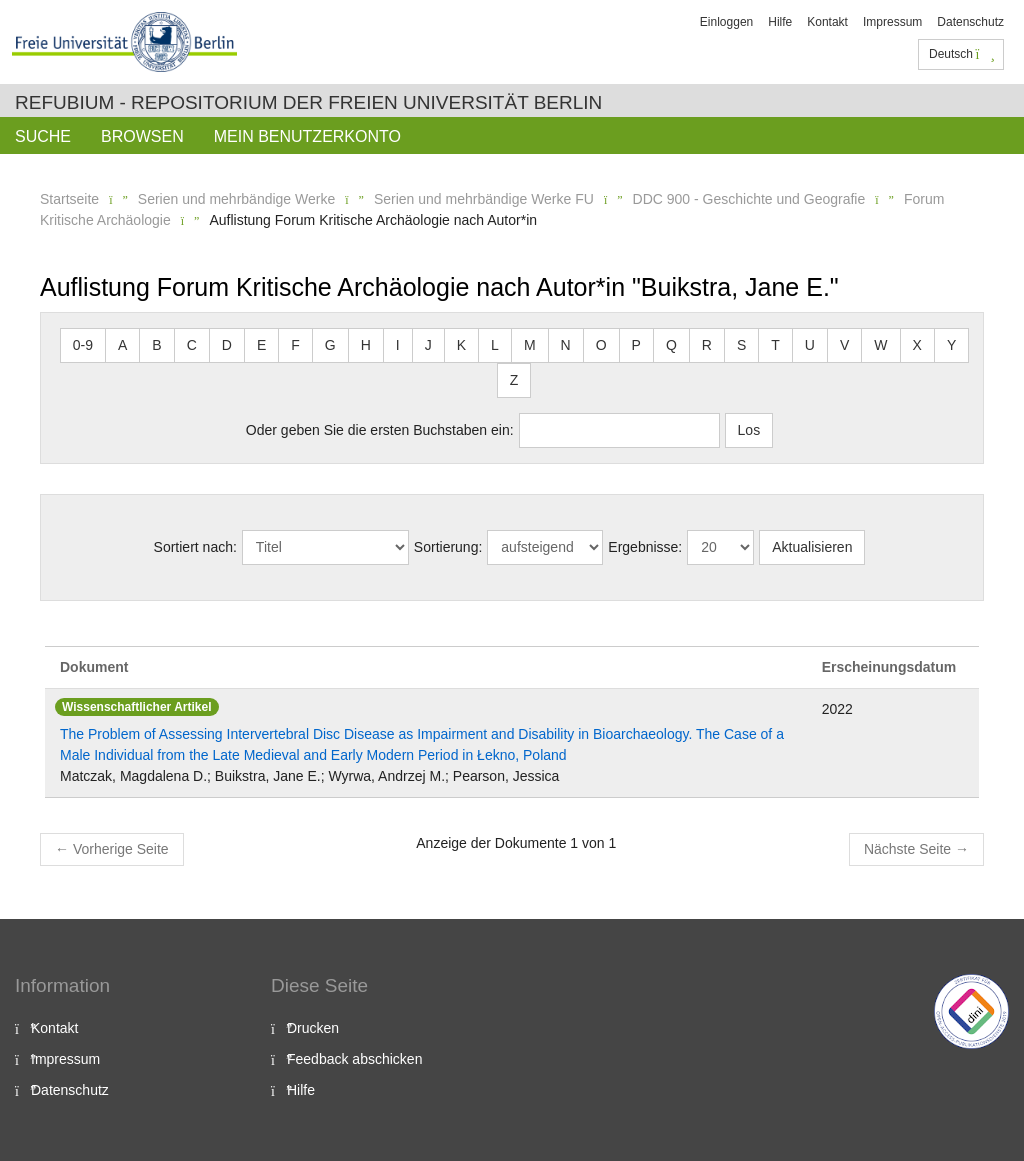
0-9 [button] (83, 345)
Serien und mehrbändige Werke (236, 199)
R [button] (707, 345)
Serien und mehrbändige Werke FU (484, 199)
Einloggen (726, 22)
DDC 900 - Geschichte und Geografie (749, 199)
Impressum (892, 22)
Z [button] (514, 380)
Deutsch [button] (962, 54)
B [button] (156, 345)
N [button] (566, 345)
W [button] (880, 345)
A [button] (122, 345)
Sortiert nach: (195, 547)
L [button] (495, 345)
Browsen (142, 136)
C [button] (192, 345)
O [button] (601, 345)
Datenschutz (970, 22)
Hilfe (780, 22)
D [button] (227, 345)
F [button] (295, 345)
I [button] (398, 345)
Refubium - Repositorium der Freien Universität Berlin (308, 102)
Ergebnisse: (645, 547)
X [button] (917, 345)
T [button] (775, 345)
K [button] (461, 345)
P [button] (636, 345)
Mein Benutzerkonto (307, 136)
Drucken (313, 1028)
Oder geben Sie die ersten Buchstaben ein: (380, 430)
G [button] (330, 345)
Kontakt (827, 22)
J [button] (428, 345)
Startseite (69, 199)
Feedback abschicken (354, 1059)
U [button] (810, 345)
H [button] (366, 345)
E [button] (261, 345)
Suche (43, 136)
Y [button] (951, 345)
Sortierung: (448, 547)
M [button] (530, 345)
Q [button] (671, 345)
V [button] (844, 345)
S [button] (741, 345)
